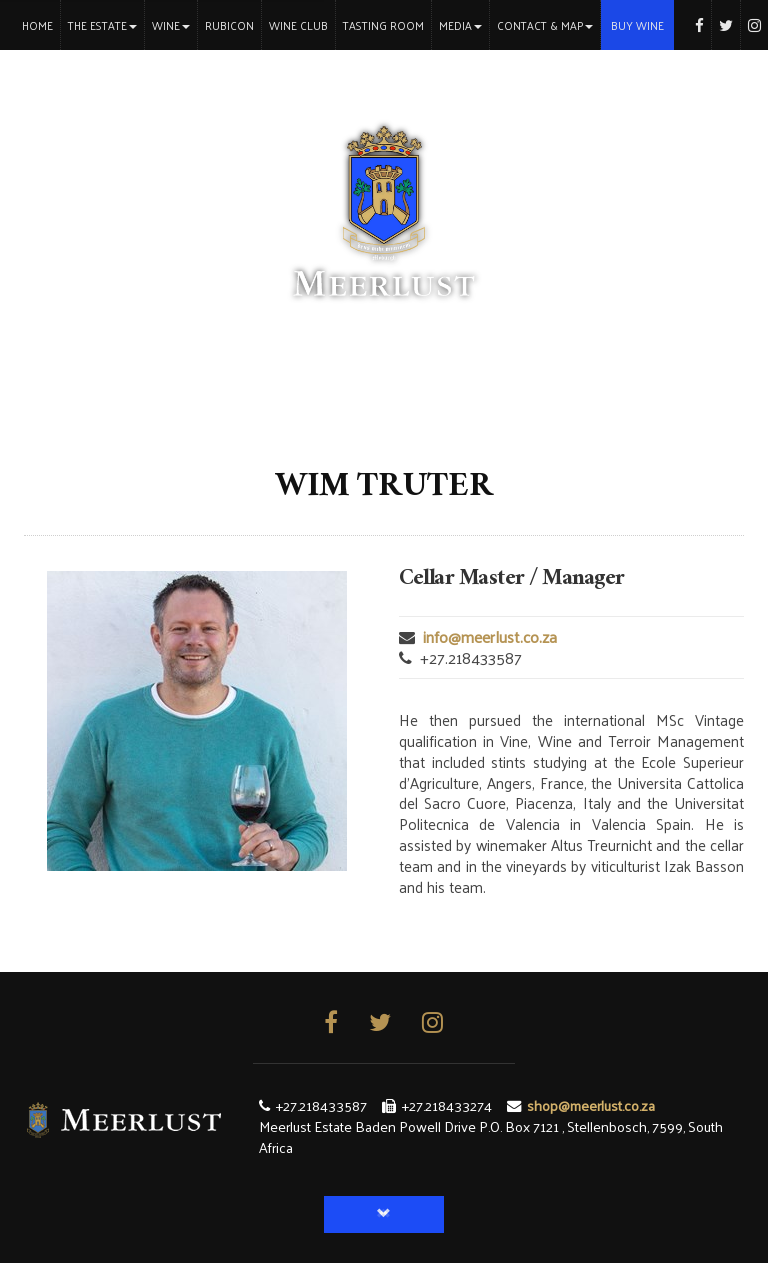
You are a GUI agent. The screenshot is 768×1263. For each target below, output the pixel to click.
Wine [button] (171, 25)
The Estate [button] (102, 25)
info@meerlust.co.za (490, 636)
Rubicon (229, 25)
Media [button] (460, 25)
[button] (384, 1214)
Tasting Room (383, 25)
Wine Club (298, 25)
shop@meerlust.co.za (591, 1105)
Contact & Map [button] (545, 25)
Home (41, 24)
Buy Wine (637, 25)
